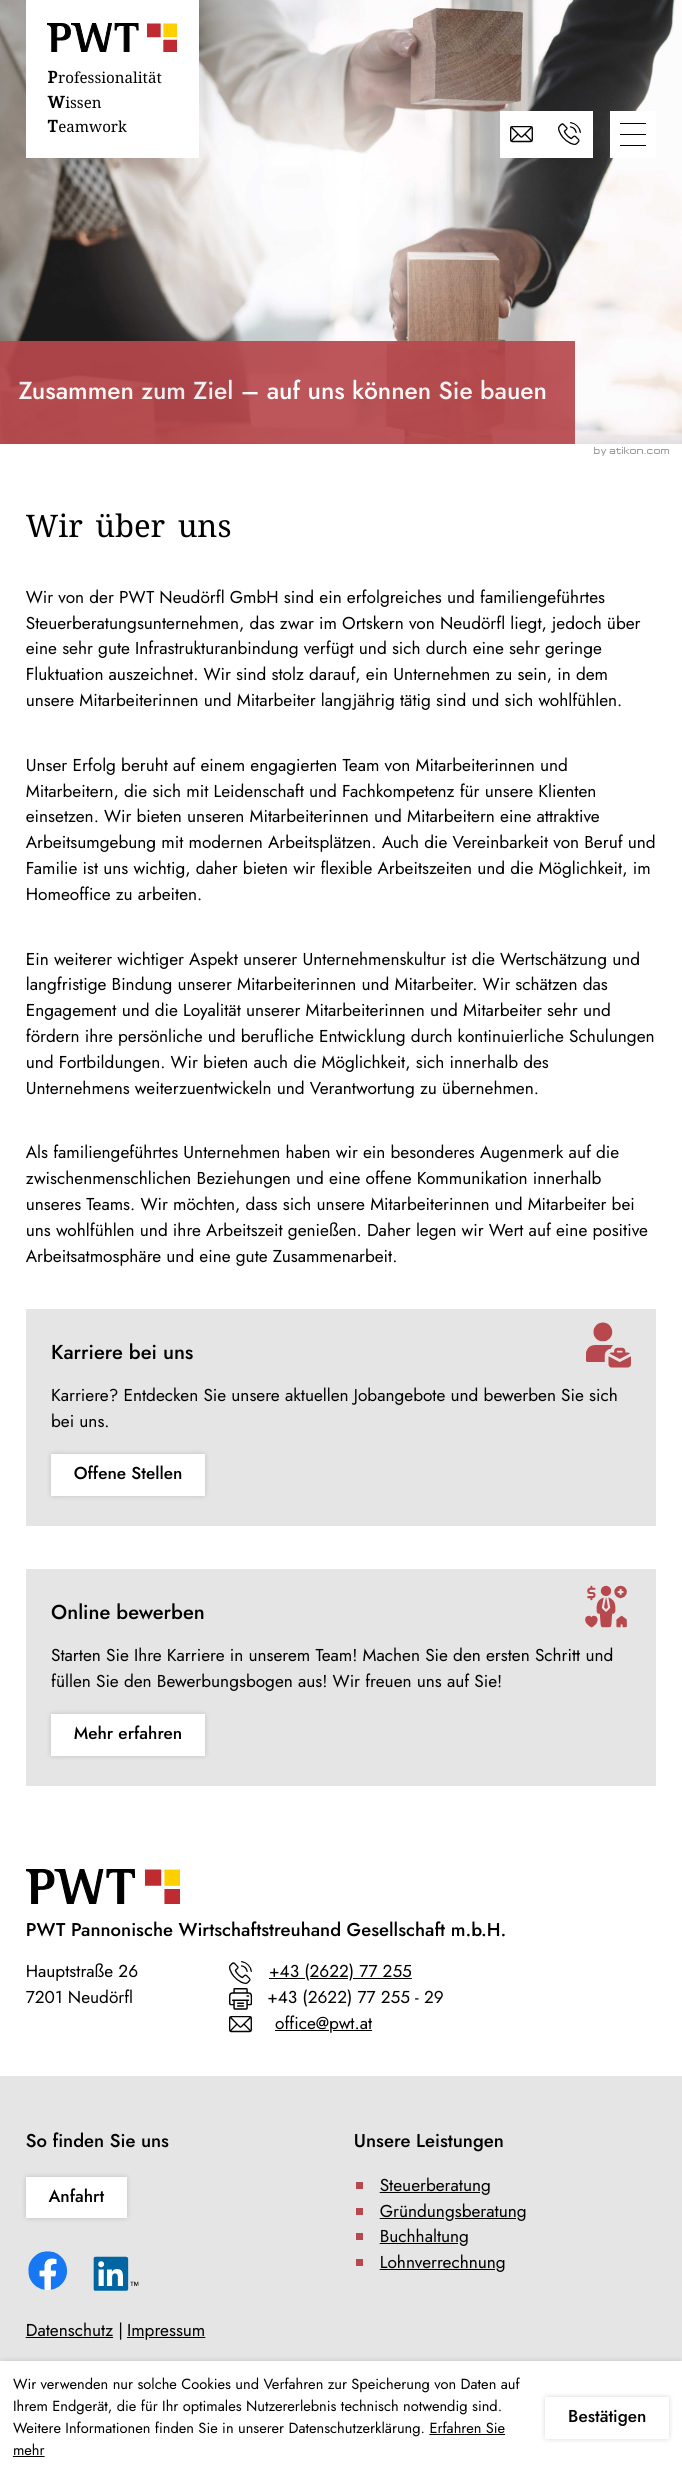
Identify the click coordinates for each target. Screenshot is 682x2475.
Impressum (166, 2331)
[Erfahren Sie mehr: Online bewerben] (128, 1735)
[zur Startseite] (112, 82)
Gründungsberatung (453, 2212)
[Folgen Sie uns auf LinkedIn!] (116, 2279)
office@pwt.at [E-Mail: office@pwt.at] (323, 2024)
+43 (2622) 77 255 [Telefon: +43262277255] (340, 1972)
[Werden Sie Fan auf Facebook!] (51, 2275)
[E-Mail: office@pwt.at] (523, 134)
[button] (570, 134)
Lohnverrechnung (443, 2263)
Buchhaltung (424, 2237)
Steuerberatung (435, 2186)
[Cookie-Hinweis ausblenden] (607, 2418)
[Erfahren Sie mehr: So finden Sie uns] (76, 2198)
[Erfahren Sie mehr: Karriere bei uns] (128, 1475)
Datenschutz (69, 2331)
